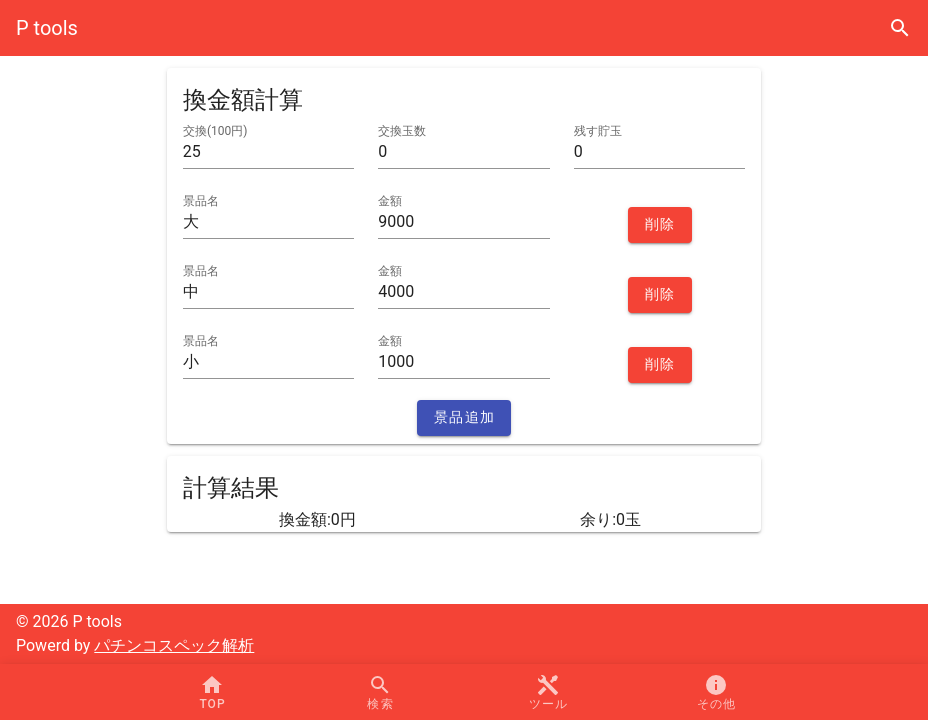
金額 (390, 201)
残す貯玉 (598, 131)
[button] (548, 692)
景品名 (201, 201)
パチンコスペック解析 (174, 645)
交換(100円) (215, 131)
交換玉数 (402, 131)
